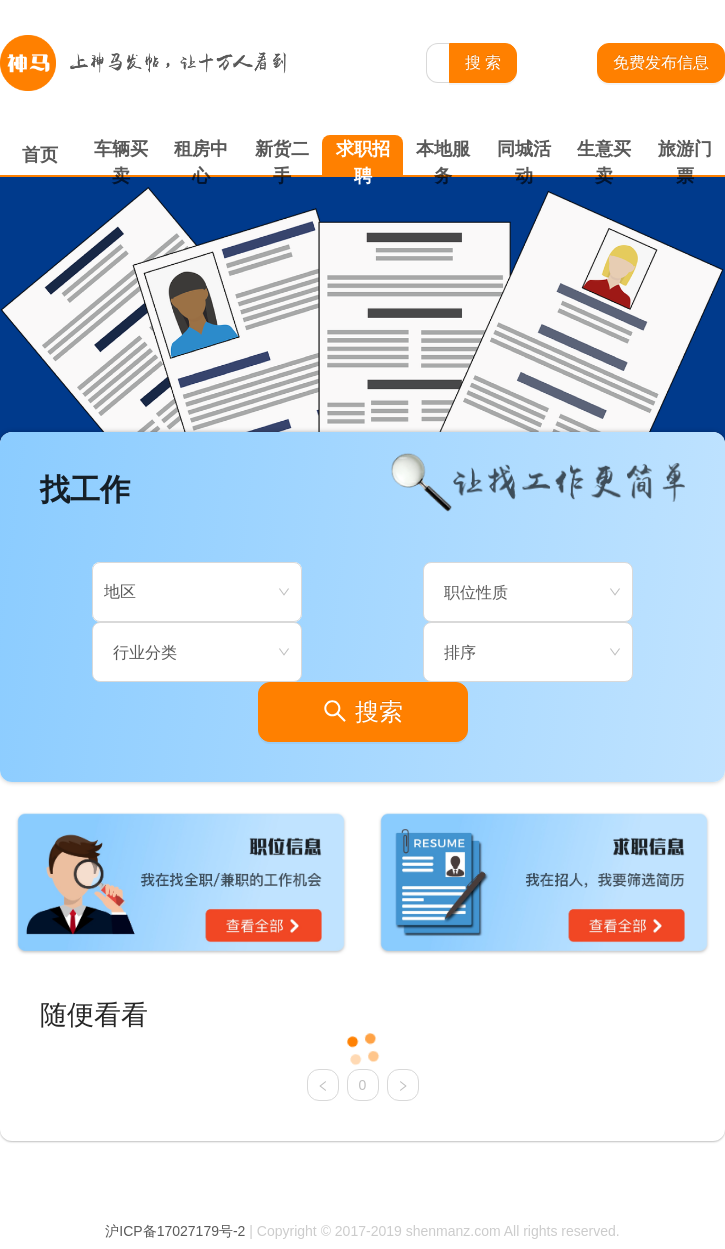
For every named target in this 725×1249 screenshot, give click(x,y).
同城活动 (524, 157)
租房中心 (201, 157)
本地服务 (443, 157)
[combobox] (528, 592)
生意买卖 (604, 157)
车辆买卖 (121, 157)
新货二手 (282, 157)
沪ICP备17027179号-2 (175, 1231)
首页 (40, 155)
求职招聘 (363, 157)
